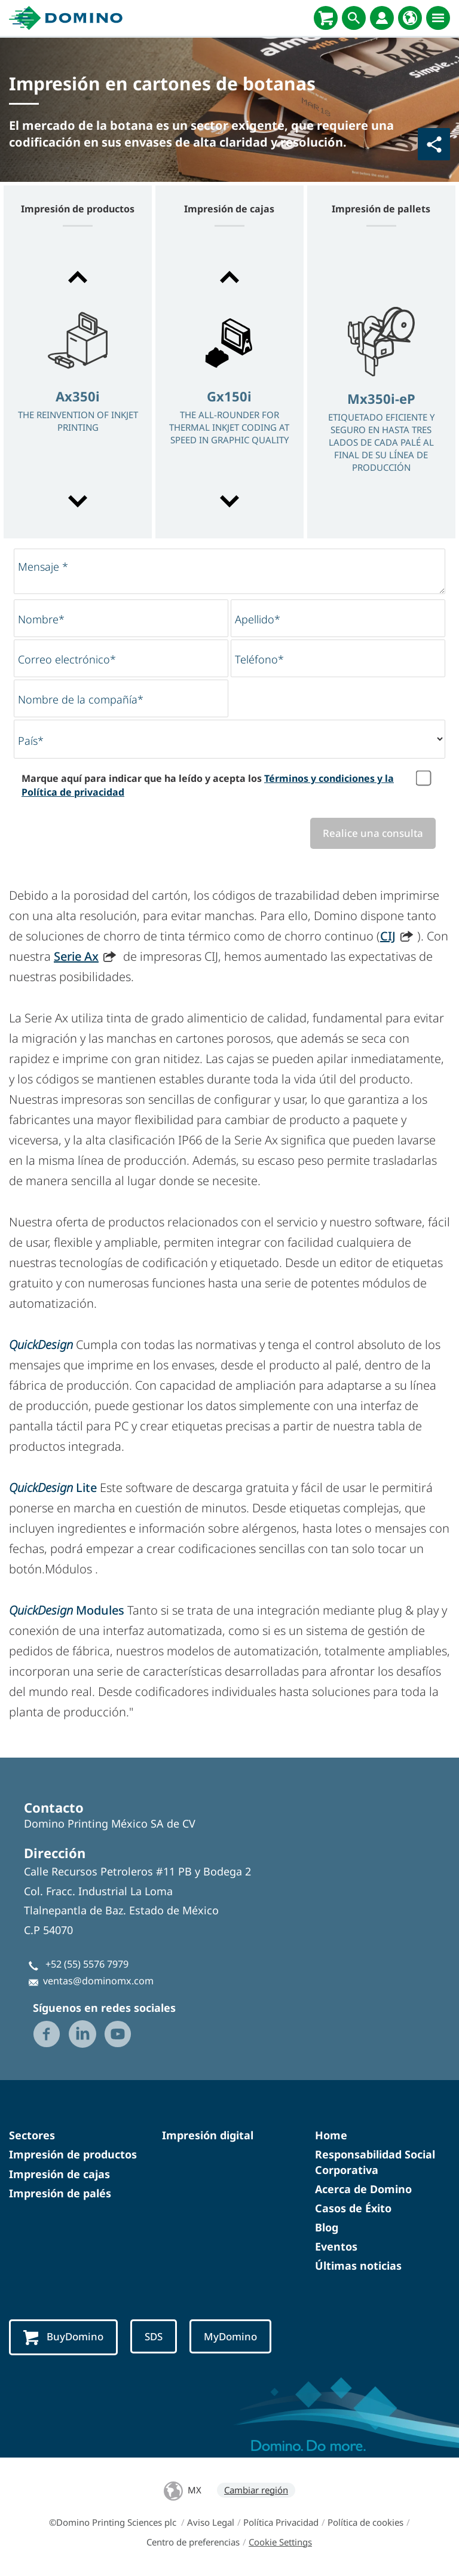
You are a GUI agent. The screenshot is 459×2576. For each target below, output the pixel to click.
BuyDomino (63, 2337)
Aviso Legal (210, 2522)
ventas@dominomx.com (98, 1980)
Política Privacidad (281, 2522)
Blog (326, 2227)
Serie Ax (76, 956)
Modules (68, 1610)
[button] (78, 277)
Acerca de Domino (363, 2189)
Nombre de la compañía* (80, 699)
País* (31, 740)
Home (331, 2135)
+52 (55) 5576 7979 (86, 1964)
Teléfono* (259, 659)
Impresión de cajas (59, 2174)
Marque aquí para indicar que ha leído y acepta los (208, 785)
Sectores (32, 2135)
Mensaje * (43, 566)
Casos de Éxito (353, 2208)
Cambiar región (256, 2490)
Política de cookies (365, 2522)
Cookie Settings (280, 2542)
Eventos (336, 2246)
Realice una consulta (373, 833)
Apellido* (257, 619)
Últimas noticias (358, 2266)
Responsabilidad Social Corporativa (375, 2161)
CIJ (388, 936)
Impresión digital (207, 2135)
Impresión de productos (73, 2154)
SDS (154, 2336)
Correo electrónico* (67, 659)
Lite (53, 1487)
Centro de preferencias (193, 2542)
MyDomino (230, 2336)
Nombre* (41, 619)
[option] (78, 390)
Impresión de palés (60, 2193)
